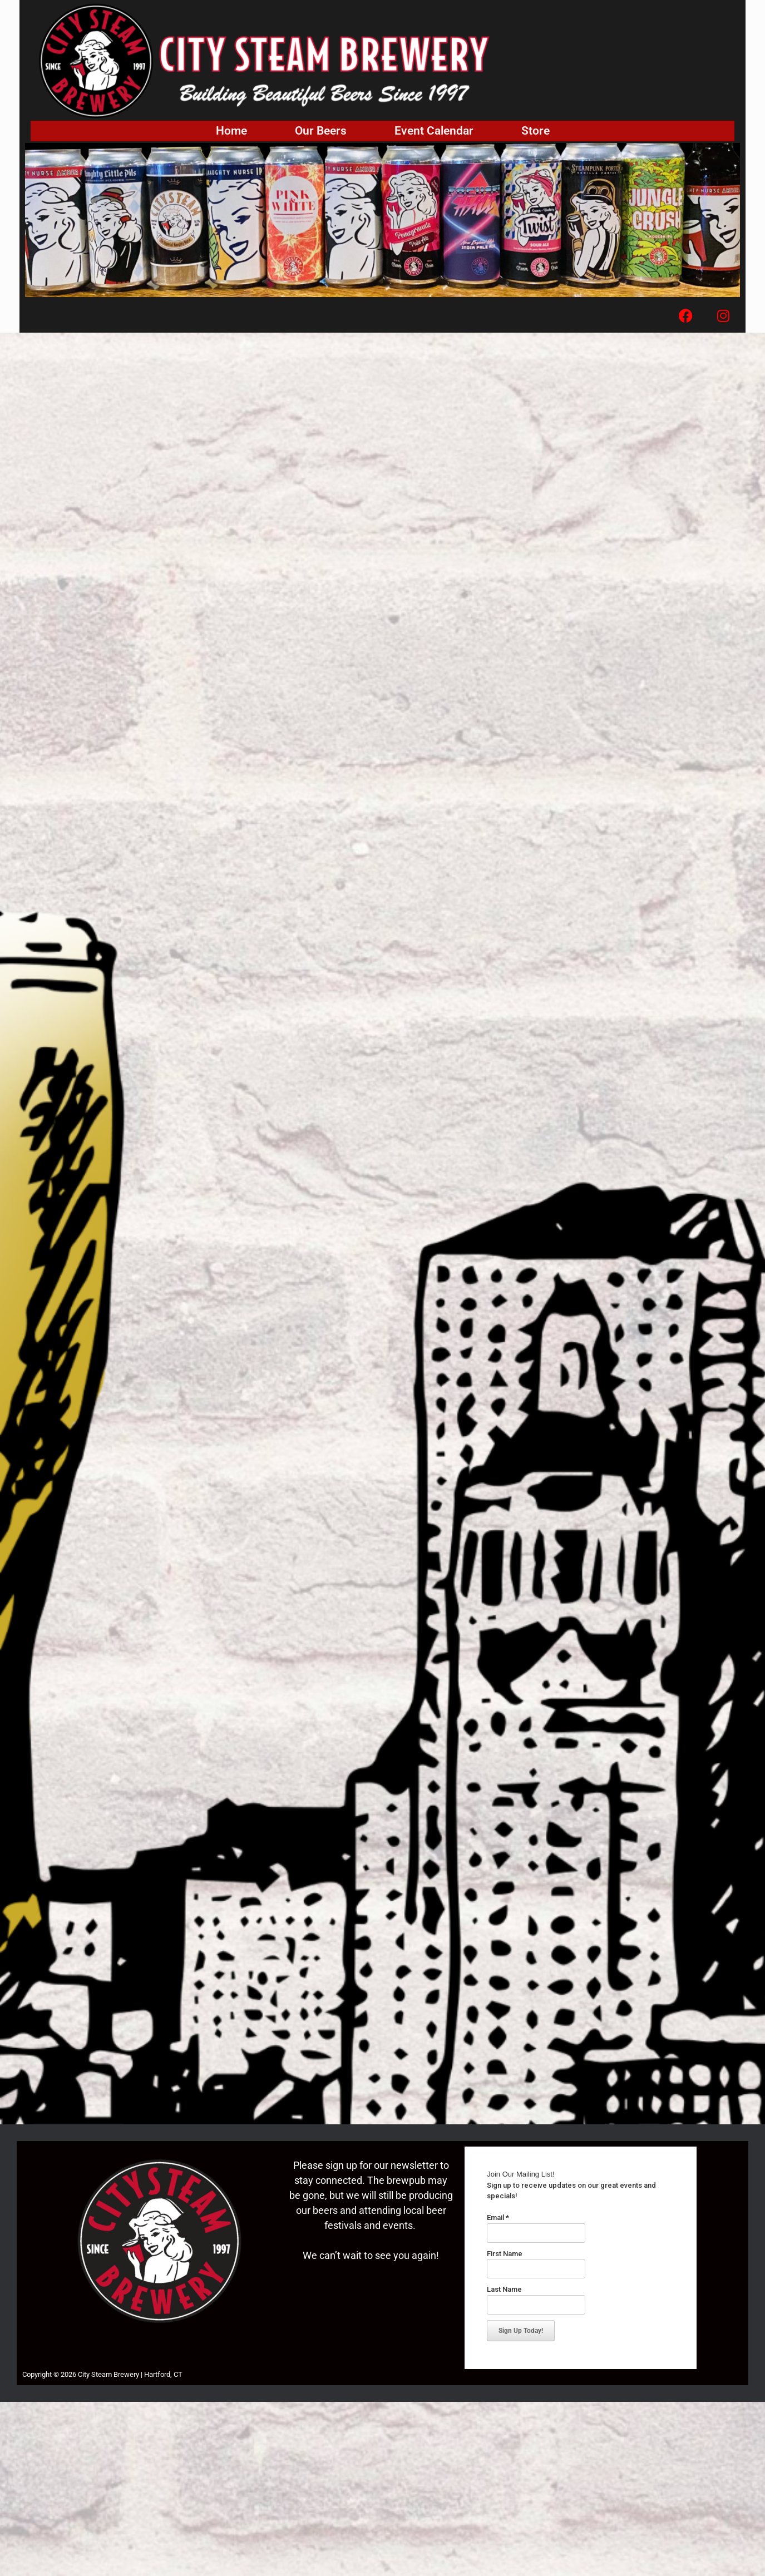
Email (498, 2217)
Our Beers (321, 130)
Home (231, 130)
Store (535, 130)
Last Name (504, 2289)
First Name (504, 2253)
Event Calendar (433, 130)
